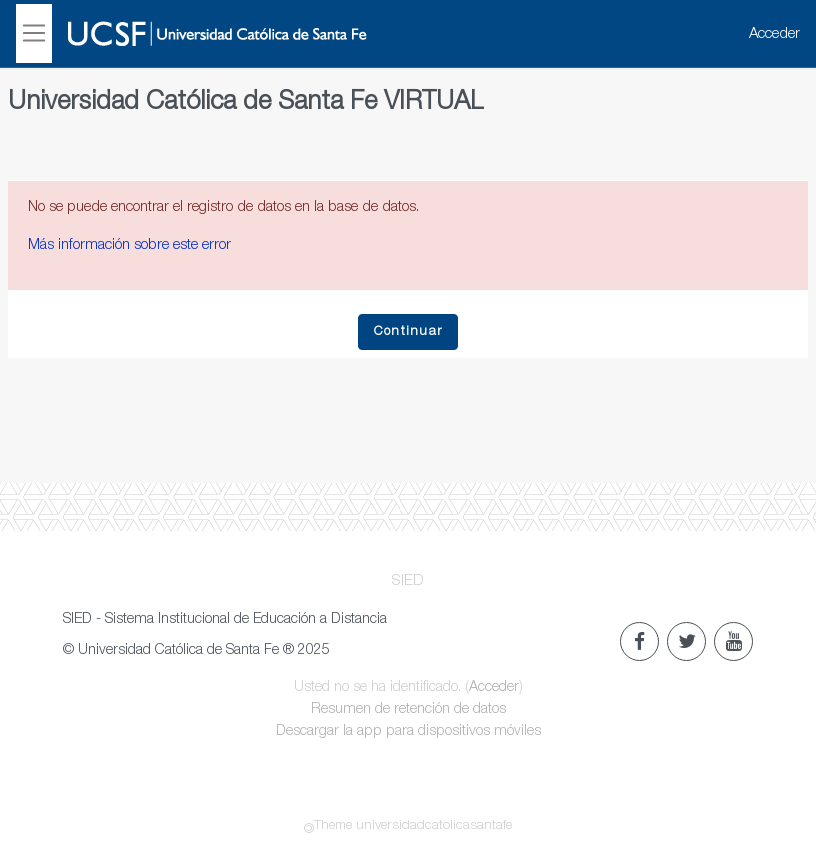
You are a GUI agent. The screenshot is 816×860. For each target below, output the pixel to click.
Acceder (774, 34)
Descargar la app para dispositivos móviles (408, 732)
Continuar (408, 332)
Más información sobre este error (129, 245)
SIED (408, 581)
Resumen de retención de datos (408, 710)
